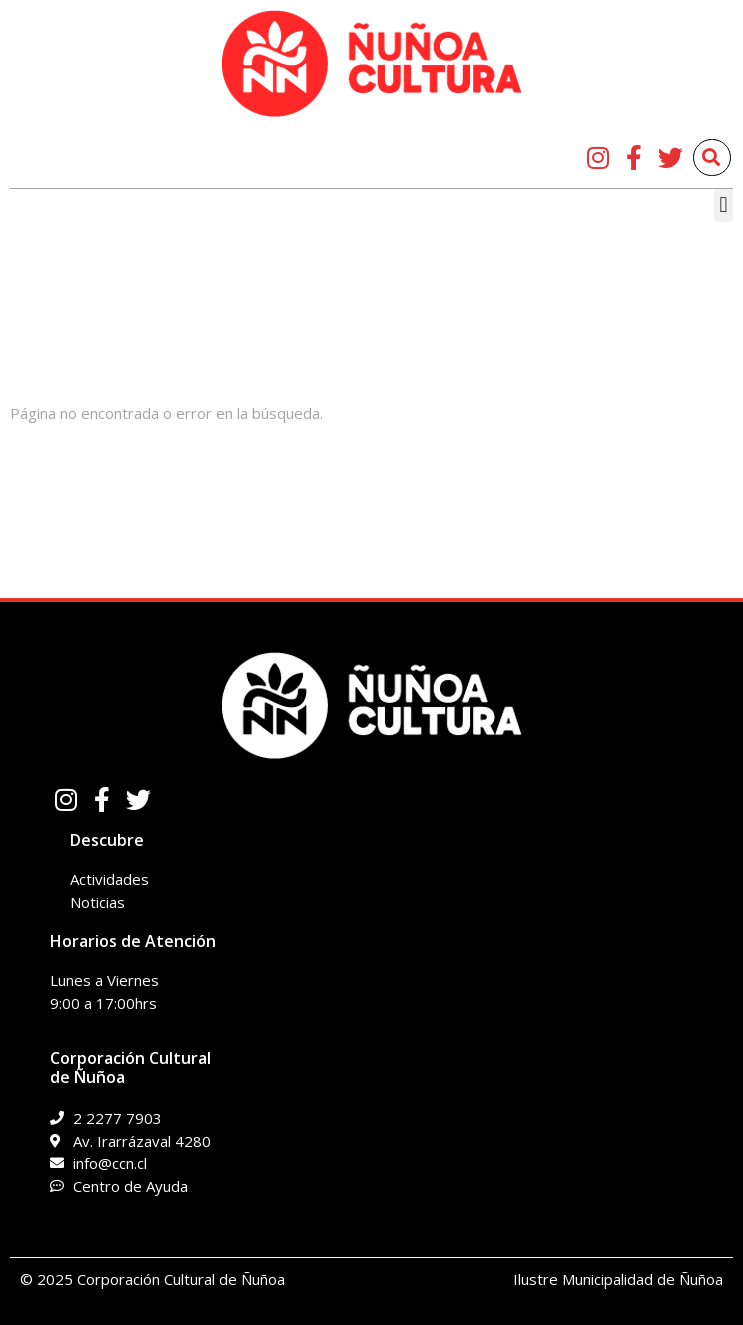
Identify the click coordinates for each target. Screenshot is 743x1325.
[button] (723, 205)
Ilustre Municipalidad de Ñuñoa (618, 1279)
